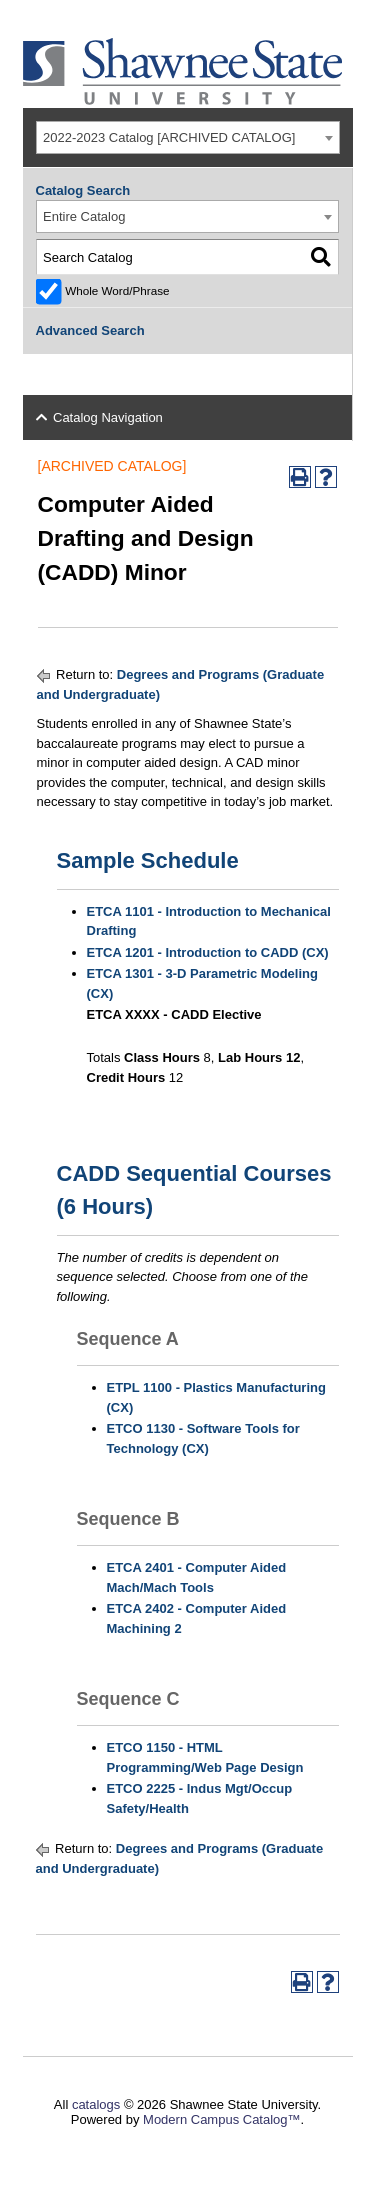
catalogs (96, 2104)
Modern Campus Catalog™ (222, 2119)
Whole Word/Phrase (117, 290)
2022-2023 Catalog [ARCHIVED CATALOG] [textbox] (169, 137)
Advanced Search (90, 330)
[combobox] (188, 137)
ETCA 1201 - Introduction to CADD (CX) (208, 952)
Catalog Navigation (108, 417)
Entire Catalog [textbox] (84, 216)
